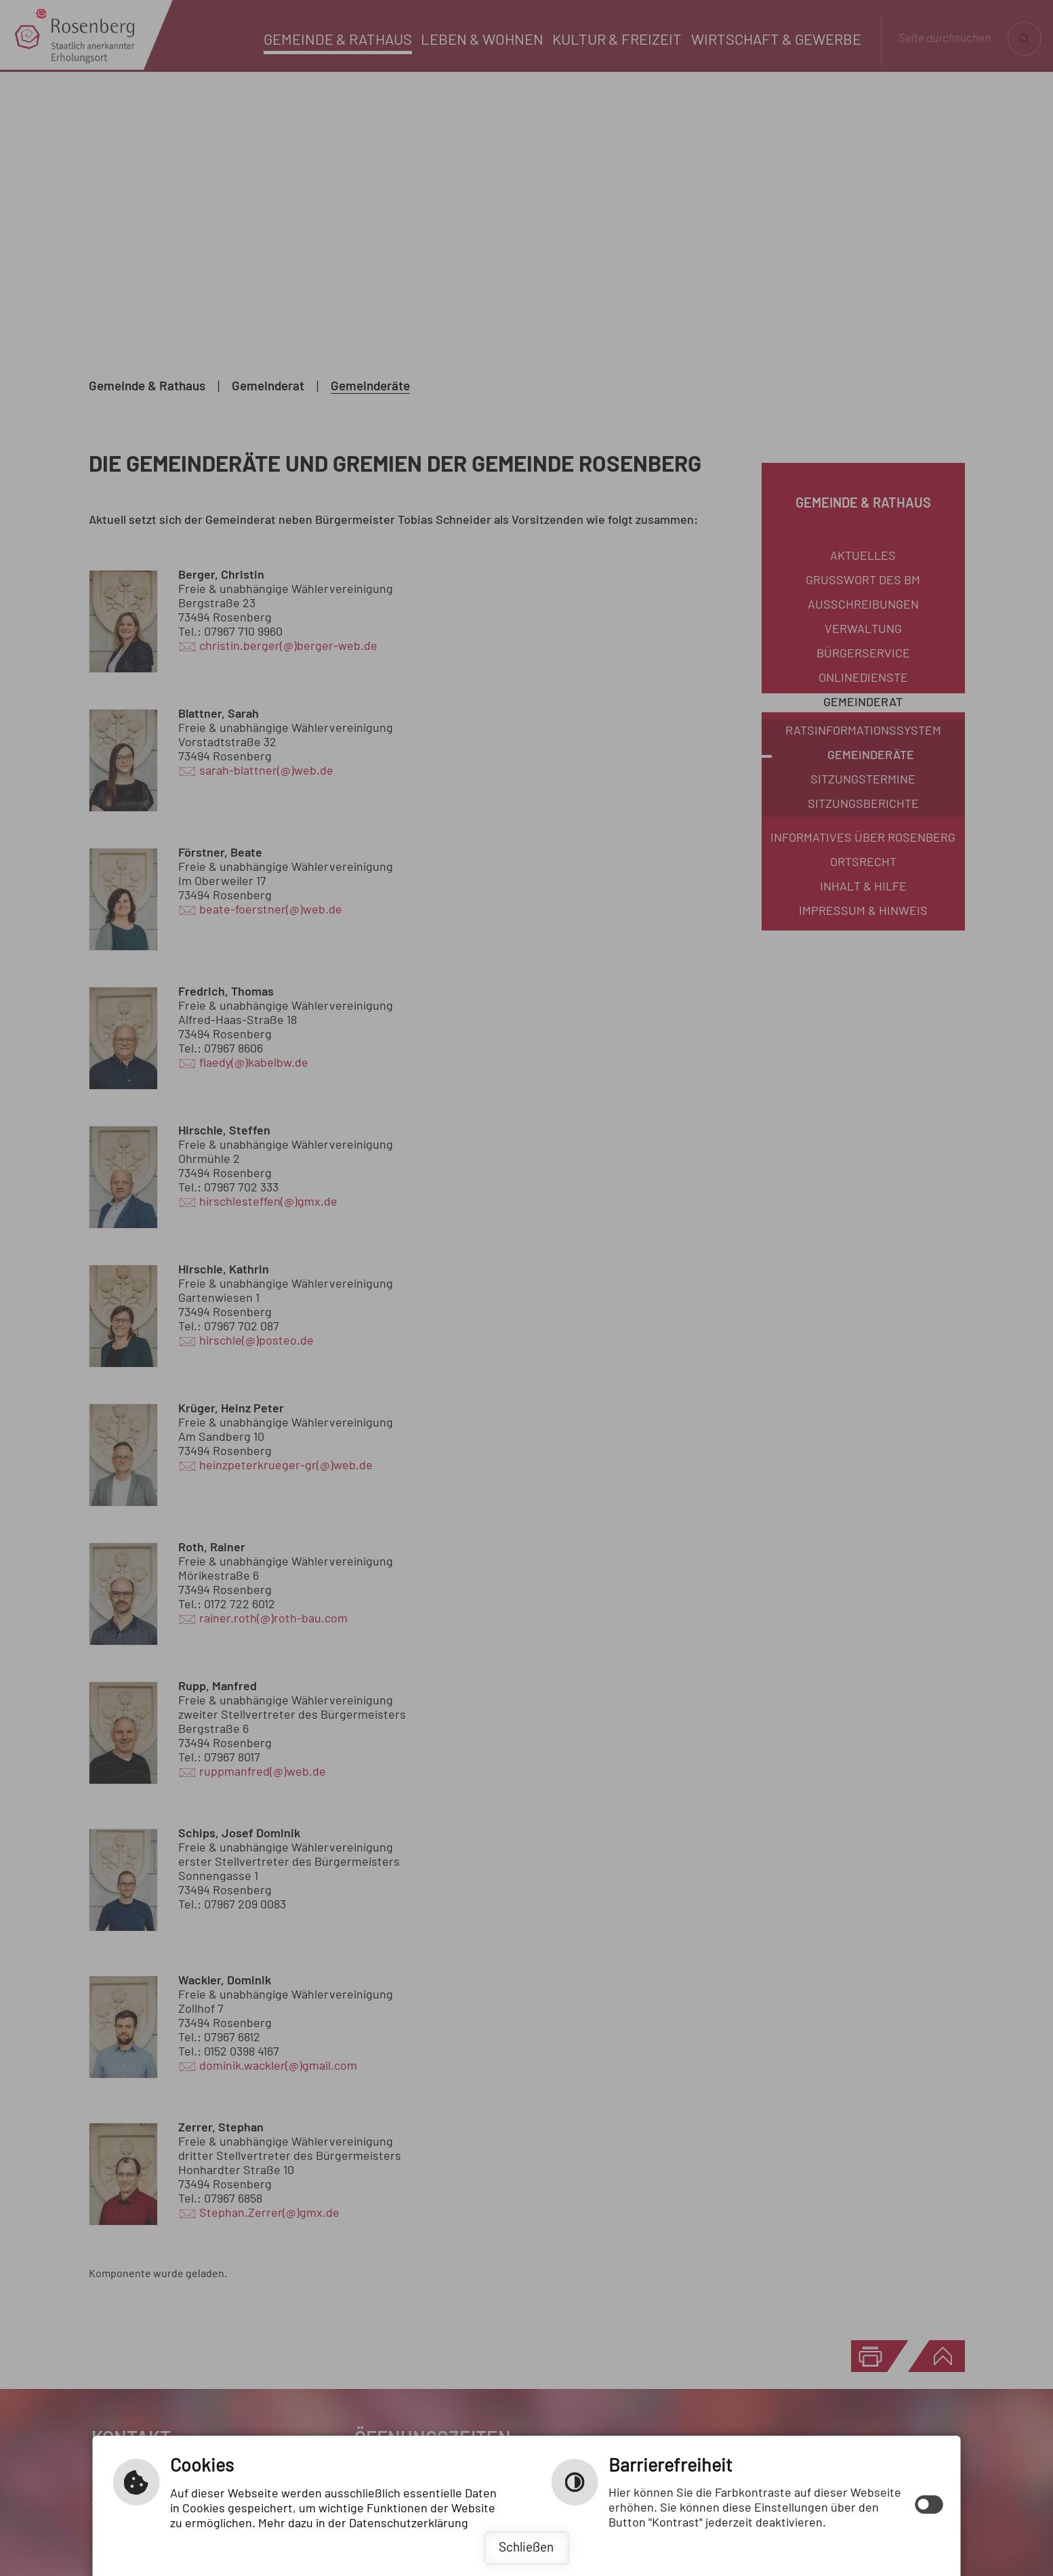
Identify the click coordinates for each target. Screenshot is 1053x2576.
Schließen (526, 2547)
